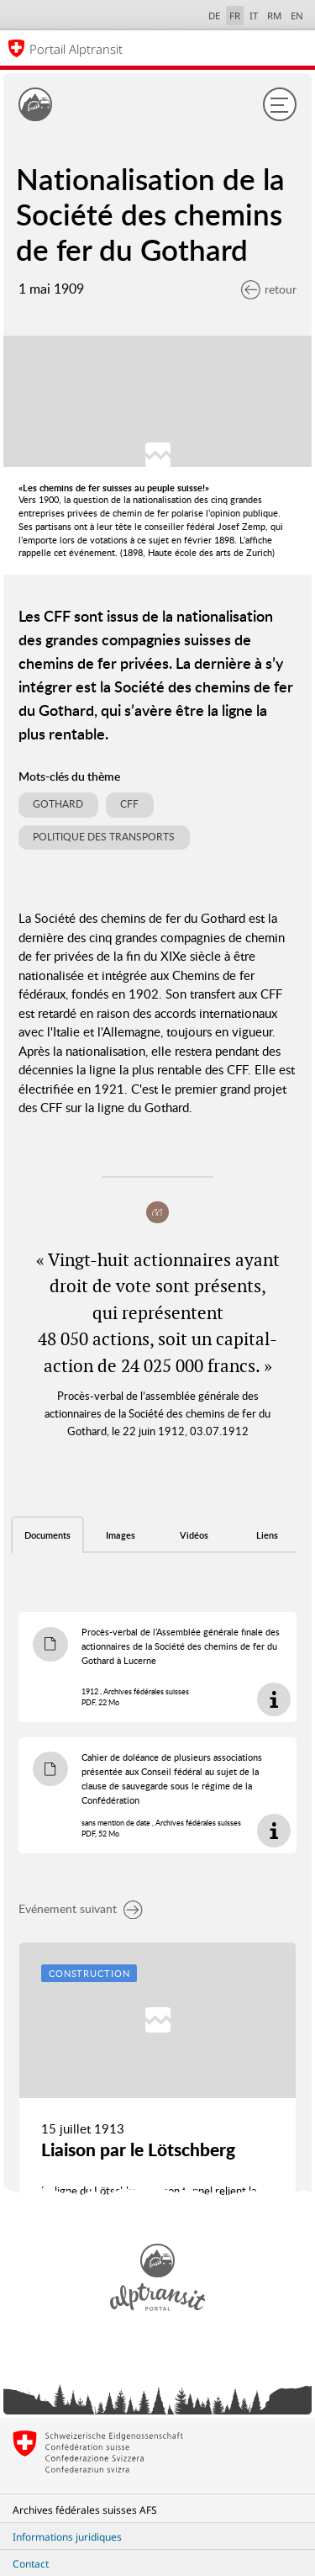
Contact (31, 2564)
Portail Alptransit (76, 48)
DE (214, 15)
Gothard (58, 804)
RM (274, 15)
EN (297, 15)
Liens (267, 1535)
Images (120, 1535)
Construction (89, 1973)
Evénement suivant (80, 1908)
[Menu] (280, 104)
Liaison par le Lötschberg (138, 2149)
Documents (47, 1535)
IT (253, 15)
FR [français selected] (234, 15)
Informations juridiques (67, 2537)
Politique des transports (104, 837)
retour (269, 289)
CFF (129, 804)
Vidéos (194, 1535)
